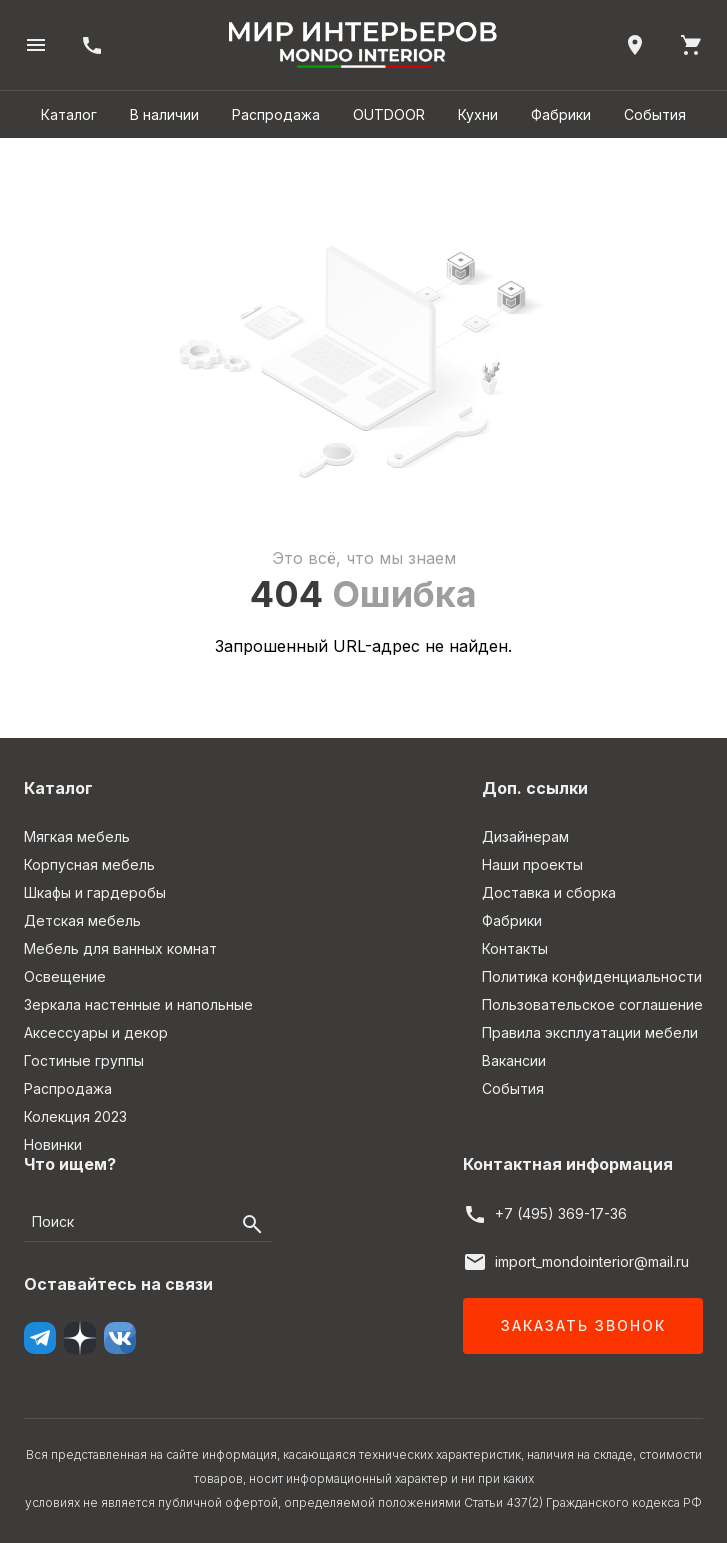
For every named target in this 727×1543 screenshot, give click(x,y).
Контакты (515, 948)
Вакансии (514, 1060)
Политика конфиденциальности (592, 976)
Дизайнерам (525, 836)
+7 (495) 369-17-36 (561, 1213)
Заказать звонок (583, 1325)
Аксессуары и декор (96, 1032)
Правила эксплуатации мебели (590, 1032)
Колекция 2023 (75, 1116)
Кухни (478, 114)
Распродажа (276, 114)
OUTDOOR (389, 114)
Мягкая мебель (77, 836)
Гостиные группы (84, 1060)
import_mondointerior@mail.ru (592, 1261)
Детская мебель (82, 920)
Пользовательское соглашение (592, 1004)
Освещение (65, 976)
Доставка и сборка (549, 892)
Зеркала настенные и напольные (138, 1004)
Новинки (53, 1144)
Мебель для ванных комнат (120, 948)
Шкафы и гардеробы (95, 892)
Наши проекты (532, 864)
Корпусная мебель (89, 864)
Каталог (69, 114)
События (655, 114)
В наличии (164, 114)
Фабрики (561, 114)
